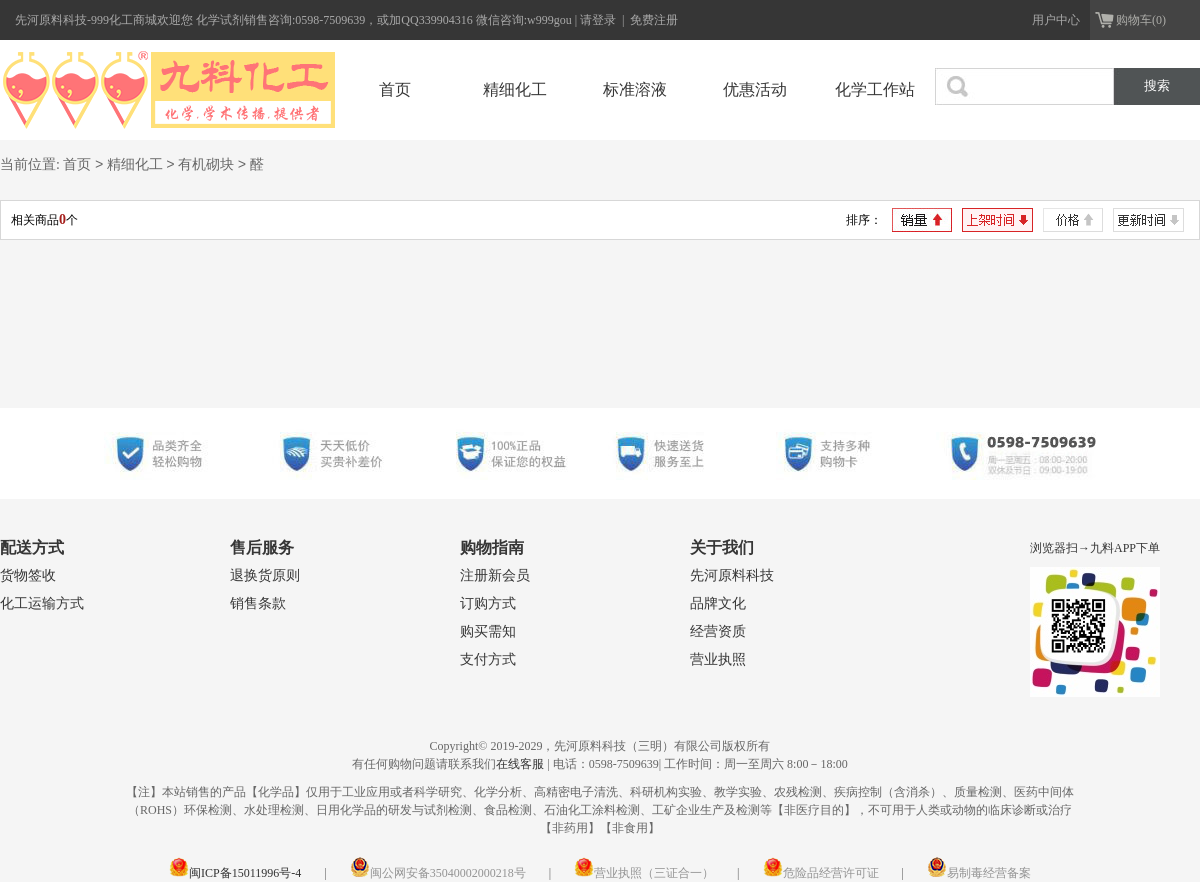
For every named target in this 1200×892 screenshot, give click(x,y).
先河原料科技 (732, 575)
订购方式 (488, 603)
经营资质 (718, 631)
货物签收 (28, 575)
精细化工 (515, 89)
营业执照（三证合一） (644, 873)
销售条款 (258, 603)
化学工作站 (875, 89)
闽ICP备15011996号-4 (235, 873)
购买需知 (488, 631)
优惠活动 (755, 89)
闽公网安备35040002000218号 (438, 873)
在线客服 (520, 764)
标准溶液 (635, 89)
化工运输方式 (42, 603)
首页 (395, 89)
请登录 (599, 20)
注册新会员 (495, 575)
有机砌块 (206, 165)
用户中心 (1056, 20)
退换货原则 (265, 575)
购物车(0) (1141, 20)
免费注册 (654, 20)
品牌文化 (718, 603)
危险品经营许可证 (821, 873)
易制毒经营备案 (979, 873)
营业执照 (718, 659)
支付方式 (488, 659)
